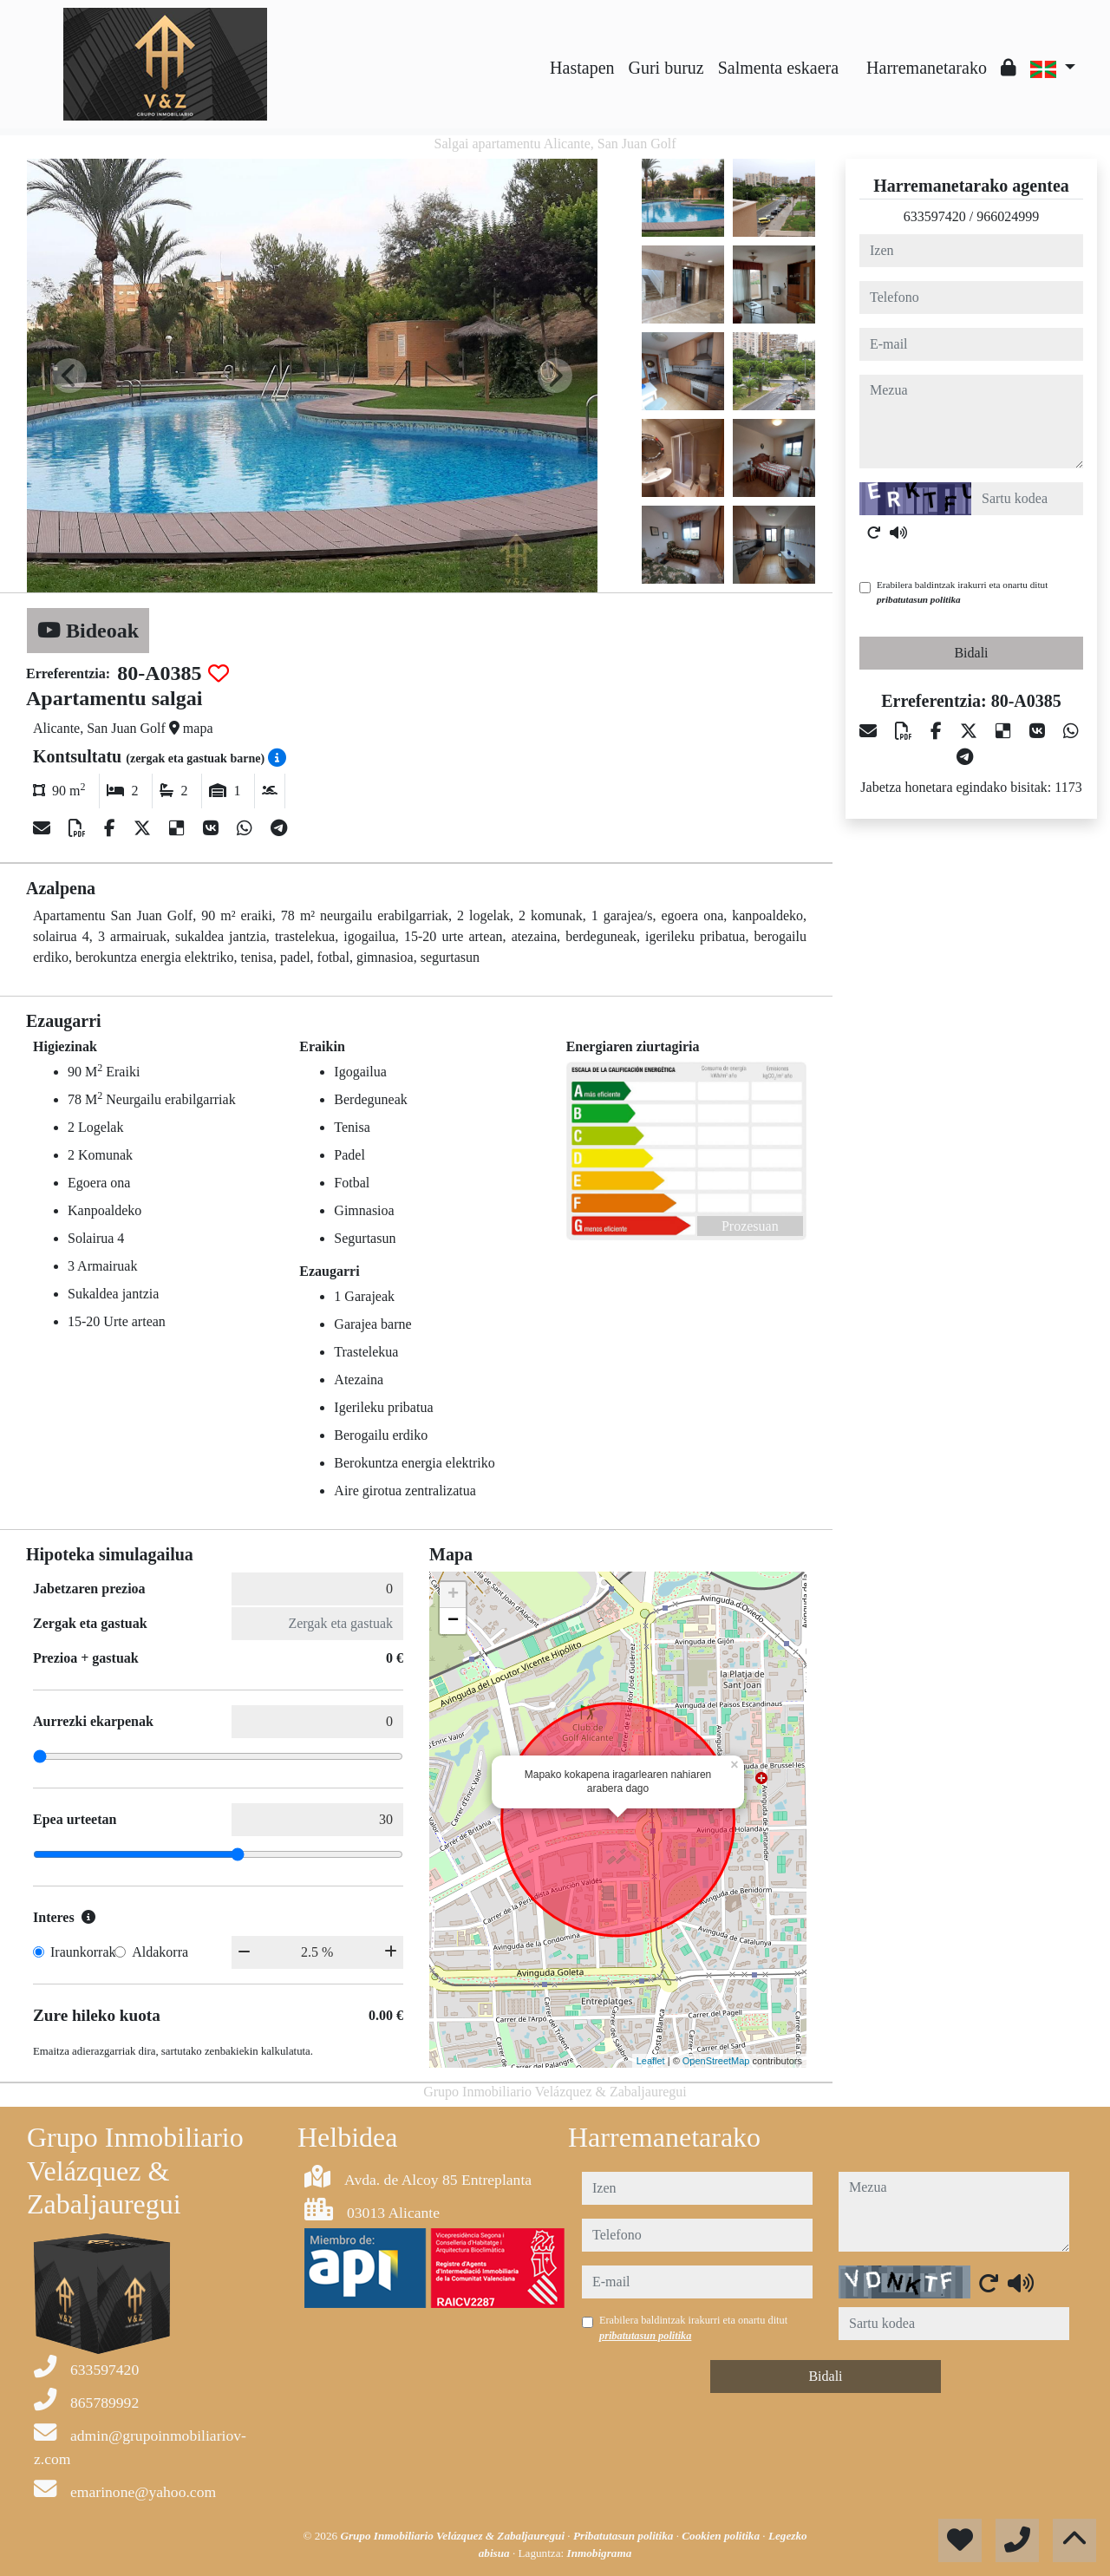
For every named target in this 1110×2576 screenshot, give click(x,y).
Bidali (971, 652)
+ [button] (453, 1595)
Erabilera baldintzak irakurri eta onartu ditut (962, 592)
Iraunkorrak (83, 1952)
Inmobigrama (599, 2553)
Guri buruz (666, 67)
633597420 (935, 216)
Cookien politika (722, 2535)
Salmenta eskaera (778, 67)
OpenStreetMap (716, 2061)
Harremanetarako (926, 67)
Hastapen (582, 67)
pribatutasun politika (919, 599)
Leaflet (651, 2061)
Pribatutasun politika (624, 2535)
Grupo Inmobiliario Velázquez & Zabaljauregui (453, 2535)
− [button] (453, 1621)
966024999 (1007, 216)
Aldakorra (160, 1952)
